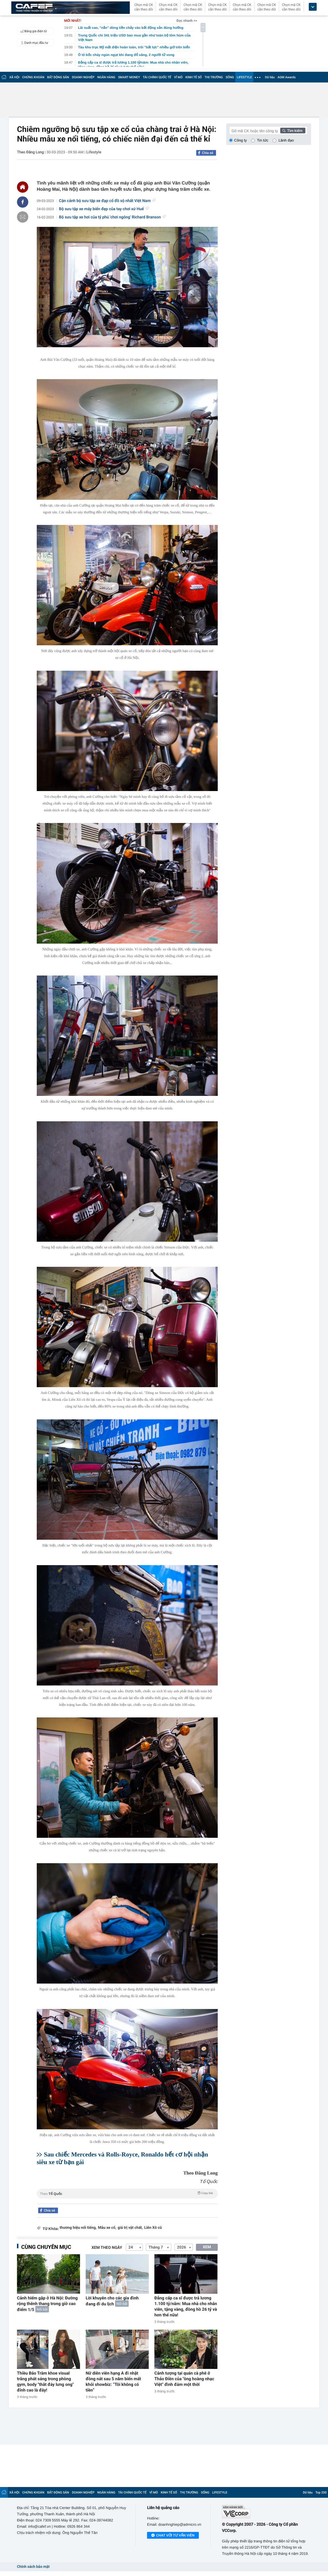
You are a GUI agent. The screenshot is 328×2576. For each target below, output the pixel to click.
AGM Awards (286, 77)
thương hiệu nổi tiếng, (78, 2228)
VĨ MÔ (178, 77)
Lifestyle (93, 152)
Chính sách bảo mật (33, 2567)
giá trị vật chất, (130, 2228)
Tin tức (262, 140)
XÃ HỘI (14, 77)
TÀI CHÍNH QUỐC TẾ (157, 77)
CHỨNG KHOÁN (33, 77)
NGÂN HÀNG (106, 77)
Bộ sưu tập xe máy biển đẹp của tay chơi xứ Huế (104, 209)
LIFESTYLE (244, 77)
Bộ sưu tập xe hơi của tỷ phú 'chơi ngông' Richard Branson (112, 217)
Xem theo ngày (107, 2247)
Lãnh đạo (286, 140)
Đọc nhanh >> (186, 21)
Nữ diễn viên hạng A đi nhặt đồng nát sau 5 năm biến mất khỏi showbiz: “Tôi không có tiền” (113, 2382)
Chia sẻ (207, 153)
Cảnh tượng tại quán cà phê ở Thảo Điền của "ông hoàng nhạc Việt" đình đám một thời (184, 2379)
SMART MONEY (129, 77)
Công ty (240, 140)
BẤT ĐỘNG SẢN (58, 77)
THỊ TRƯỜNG (214, 77)
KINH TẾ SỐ (193, 77)
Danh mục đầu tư (33, 43)
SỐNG (230, 77)
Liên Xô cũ (153, 2228)
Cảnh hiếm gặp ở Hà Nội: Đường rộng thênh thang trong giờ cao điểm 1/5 (47, 2303)
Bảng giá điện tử (33, 31)
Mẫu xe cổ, (107, 2228)
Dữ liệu (270, 77)
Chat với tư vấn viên (173, 2535)
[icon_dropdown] (313, 7)
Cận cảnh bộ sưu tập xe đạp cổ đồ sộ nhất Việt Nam (107, 201)
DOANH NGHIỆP (83, 77)
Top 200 (321, 2492)
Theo (127, 2193)
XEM (207, 2247)
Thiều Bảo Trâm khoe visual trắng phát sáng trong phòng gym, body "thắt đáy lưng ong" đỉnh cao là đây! (45, 2382)
